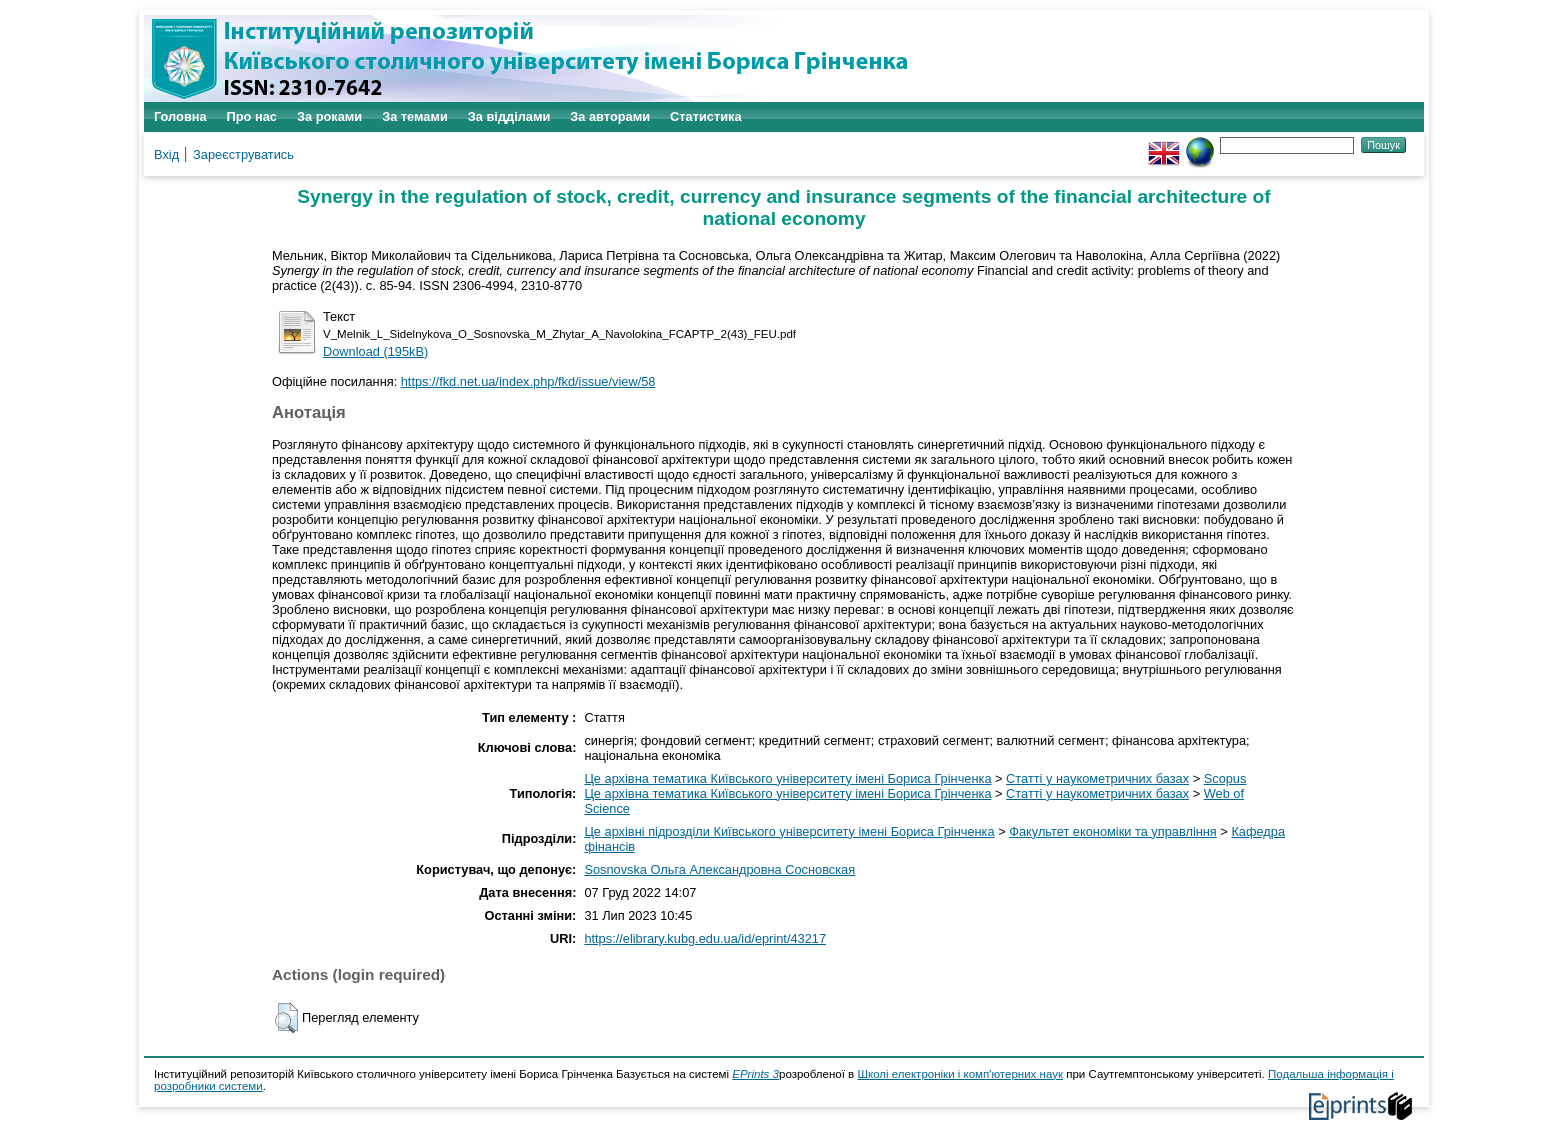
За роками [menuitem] (329, 116)
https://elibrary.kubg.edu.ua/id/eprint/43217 (705, 938)
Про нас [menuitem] (252, 116)
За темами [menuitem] (415, 116)
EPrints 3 (755, 1074)
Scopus (1225, 778)
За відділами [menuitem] (509, 116)
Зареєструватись (243, 154)
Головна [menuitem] (180, 116)
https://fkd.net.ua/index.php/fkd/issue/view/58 (528, 381)
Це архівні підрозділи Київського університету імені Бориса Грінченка (789, 831)
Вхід (166, 154)
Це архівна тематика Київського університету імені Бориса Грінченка (787, 778)
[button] (286, 1018)
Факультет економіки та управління (1113, 831)
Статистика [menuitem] (706, 116)
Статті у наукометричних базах (1097, 778)
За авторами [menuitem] (610, 116)
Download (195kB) (375, 351)
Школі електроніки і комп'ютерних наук (960, 1074)
